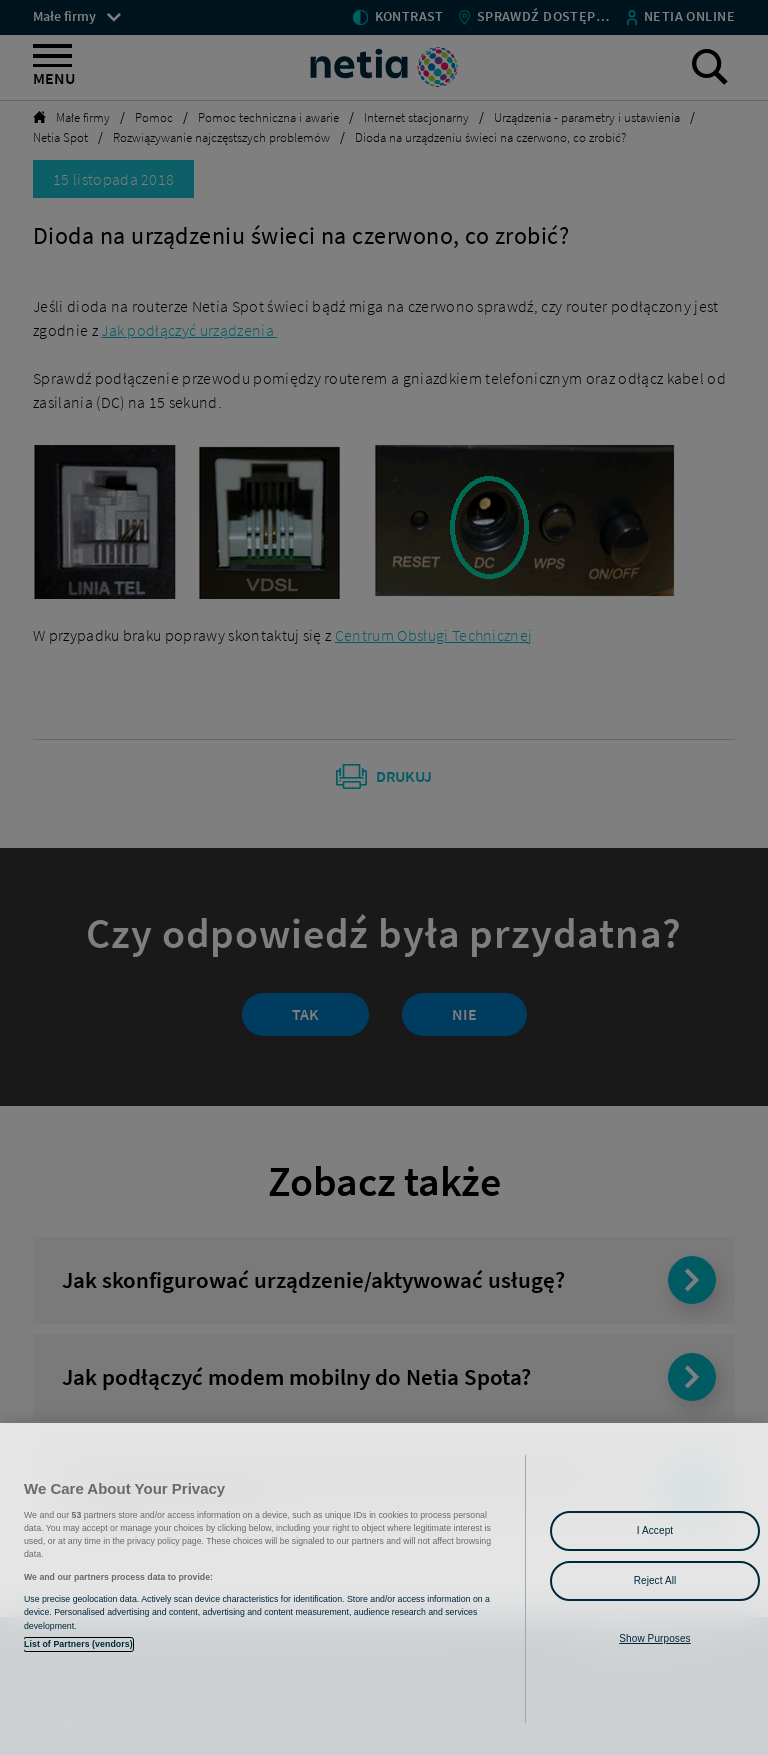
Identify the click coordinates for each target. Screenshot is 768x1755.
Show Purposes (654, 1638)
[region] (384, 1589)
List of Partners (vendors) (78, 1644)
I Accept (655, 1530)
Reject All (655, 1580)
